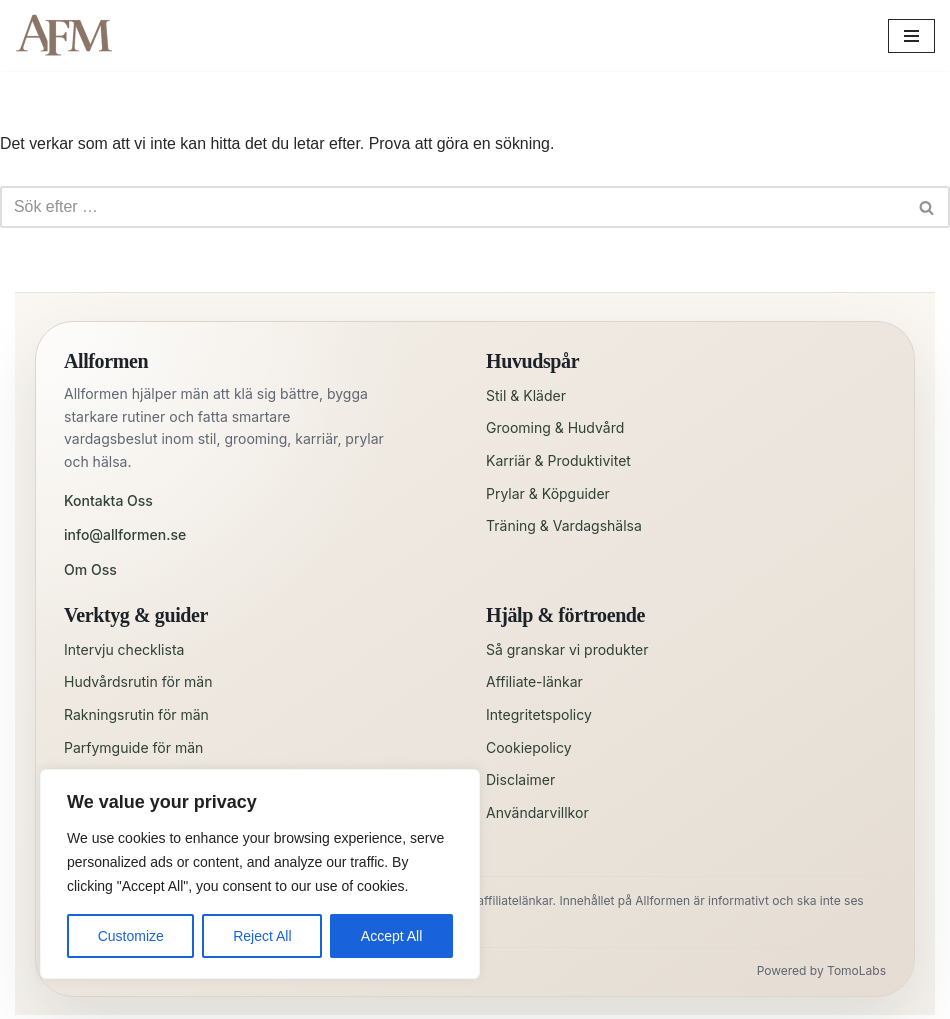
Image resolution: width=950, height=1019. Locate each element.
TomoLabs (856, 971)
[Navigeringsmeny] (911, 36)
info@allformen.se (125, 535)
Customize (131, 936)
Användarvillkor (537, 812)
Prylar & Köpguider (548, 493)
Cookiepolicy (529, 747)
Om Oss (90, 569)
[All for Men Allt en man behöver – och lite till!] (70, 35)
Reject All (262, 936)
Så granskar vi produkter (567, 649)
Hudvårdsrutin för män (138, 682)
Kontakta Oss (108, 500)
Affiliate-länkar (534, 682)
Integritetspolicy (539, 714)
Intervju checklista (124, 649)
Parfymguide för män (133, 747)
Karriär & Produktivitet (558, 460)
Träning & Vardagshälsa (564, 526)
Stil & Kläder (526, 395)
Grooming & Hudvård (555, 428)
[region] (260, 874)
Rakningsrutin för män (136, 714)
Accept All (391, 936)
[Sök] (452, 208)
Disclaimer (520, 779)
